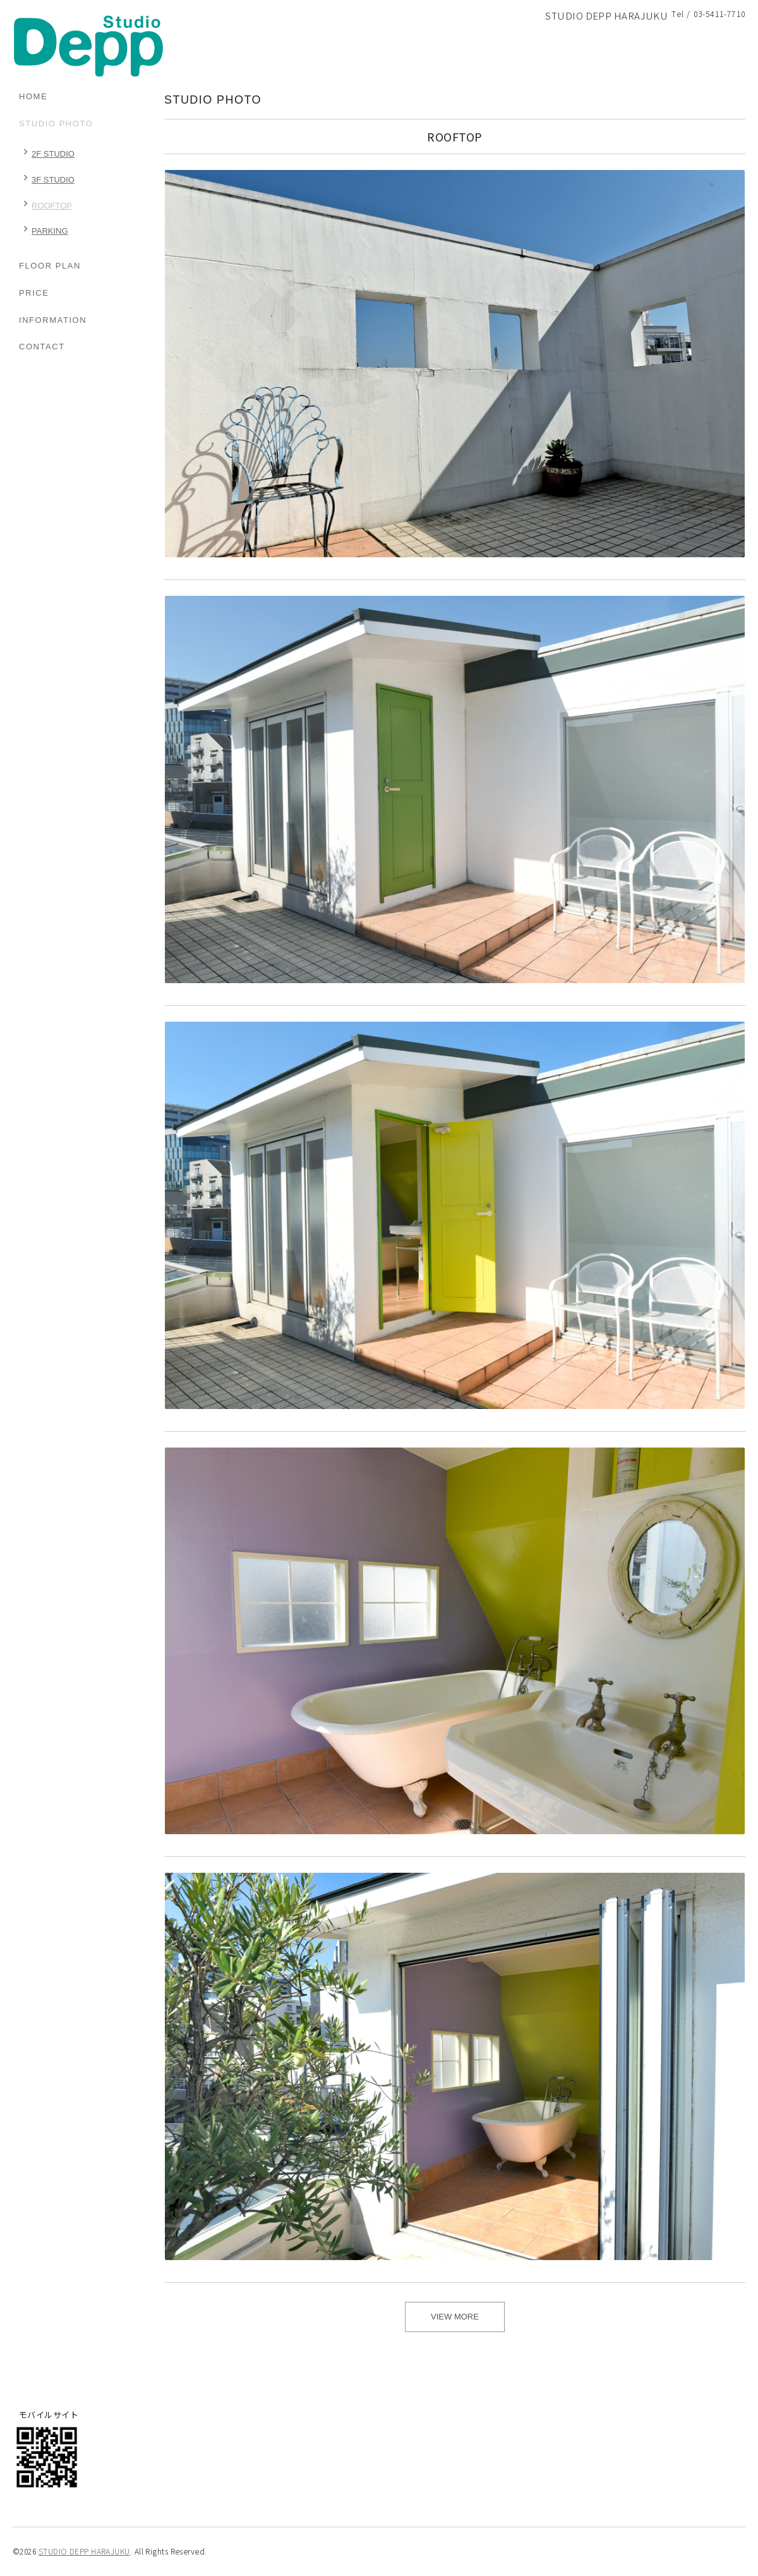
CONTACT (42, 346)
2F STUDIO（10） (47, 156)
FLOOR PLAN (50, 265)
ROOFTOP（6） (45, 208)
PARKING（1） (44, 233)
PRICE (34, 293)
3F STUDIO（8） (47, 182)
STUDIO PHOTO (56, 123)
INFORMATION (53, 320)
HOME (33, 96)
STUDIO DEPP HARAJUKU (84, 2551)
